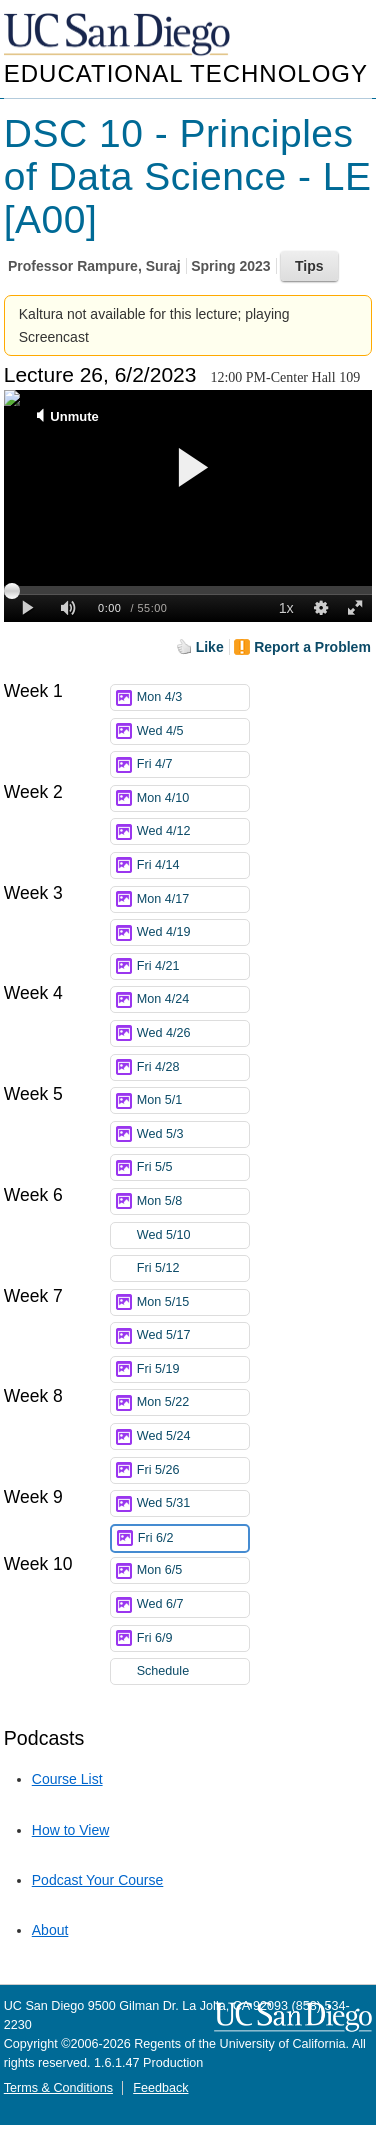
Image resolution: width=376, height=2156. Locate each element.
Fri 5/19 (193, 1369)
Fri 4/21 (193, 966)
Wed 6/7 (193, 1604)
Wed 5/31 (193, 1503)
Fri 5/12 (193, 1268)
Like (210, 647)
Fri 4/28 (193, 1067)
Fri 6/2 (193, 1538)
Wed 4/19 (193, 932)
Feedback (160, 2088)
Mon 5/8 (193, 1201)
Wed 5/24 (193, 1436)
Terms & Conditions (58, 2088)
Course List (67, 1779)
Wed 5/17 (193, 1335)
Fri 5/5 (193, 1167)
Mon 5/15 (193, 1302)
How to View (71, 1830)
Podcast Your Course (98, 1880)
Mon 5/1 (193, 1100)
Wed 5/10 (193, 1235)
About (50, 1930)
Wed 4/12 (193, 831)
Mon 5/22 (193, 1402)
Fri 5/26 (193, 1470)
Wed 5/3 (193, 1134)
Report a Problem (312, 647)
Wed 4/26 (193, 1033)
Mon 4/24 (193, 999)
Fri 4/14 (193, 865)
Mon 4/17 (193, 899)
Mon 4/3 (193, 697)
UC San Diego (119, 35)
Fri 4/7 (193, 764)
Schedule (163, 1671)
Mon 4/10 (193, 798)
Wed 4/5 (193, 731)
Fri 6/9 (193, 1638)
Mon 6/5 (193, 1570)
